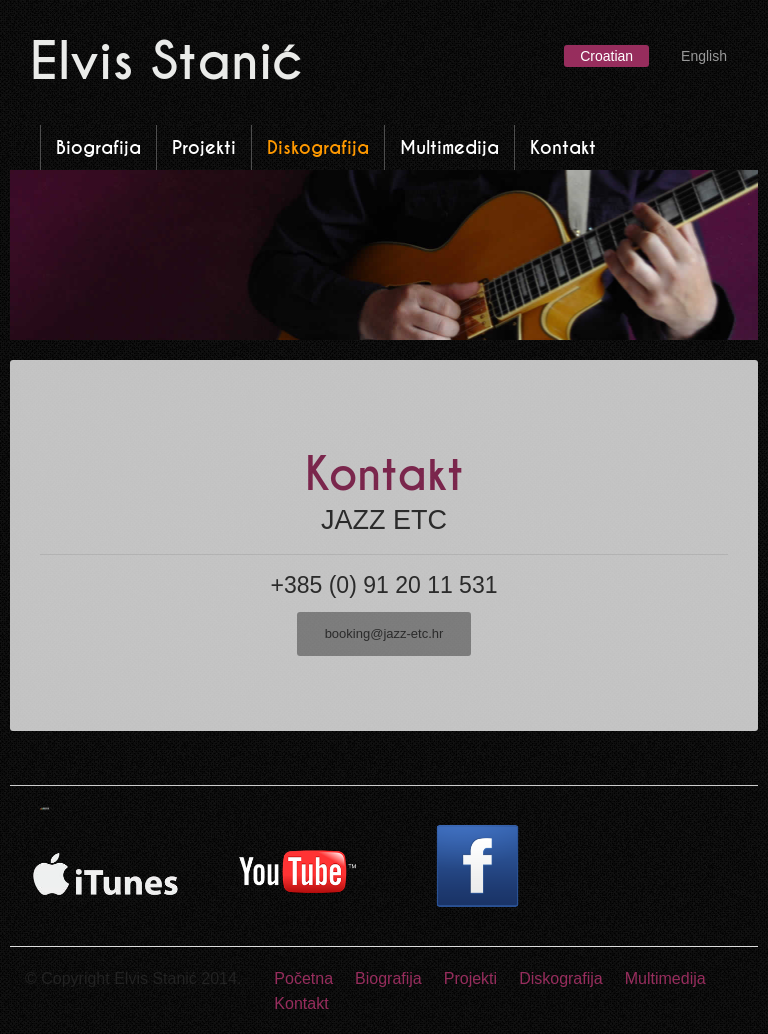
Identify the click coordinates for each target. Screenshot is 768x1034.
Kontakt (563, 147)
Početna (303, 978)
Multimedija (449, 147)
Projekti (204, 147)
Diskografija (318, 147)
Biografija (98, 147)
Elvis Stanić (166, 62)
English (704, 56)
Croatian (606, 56)
